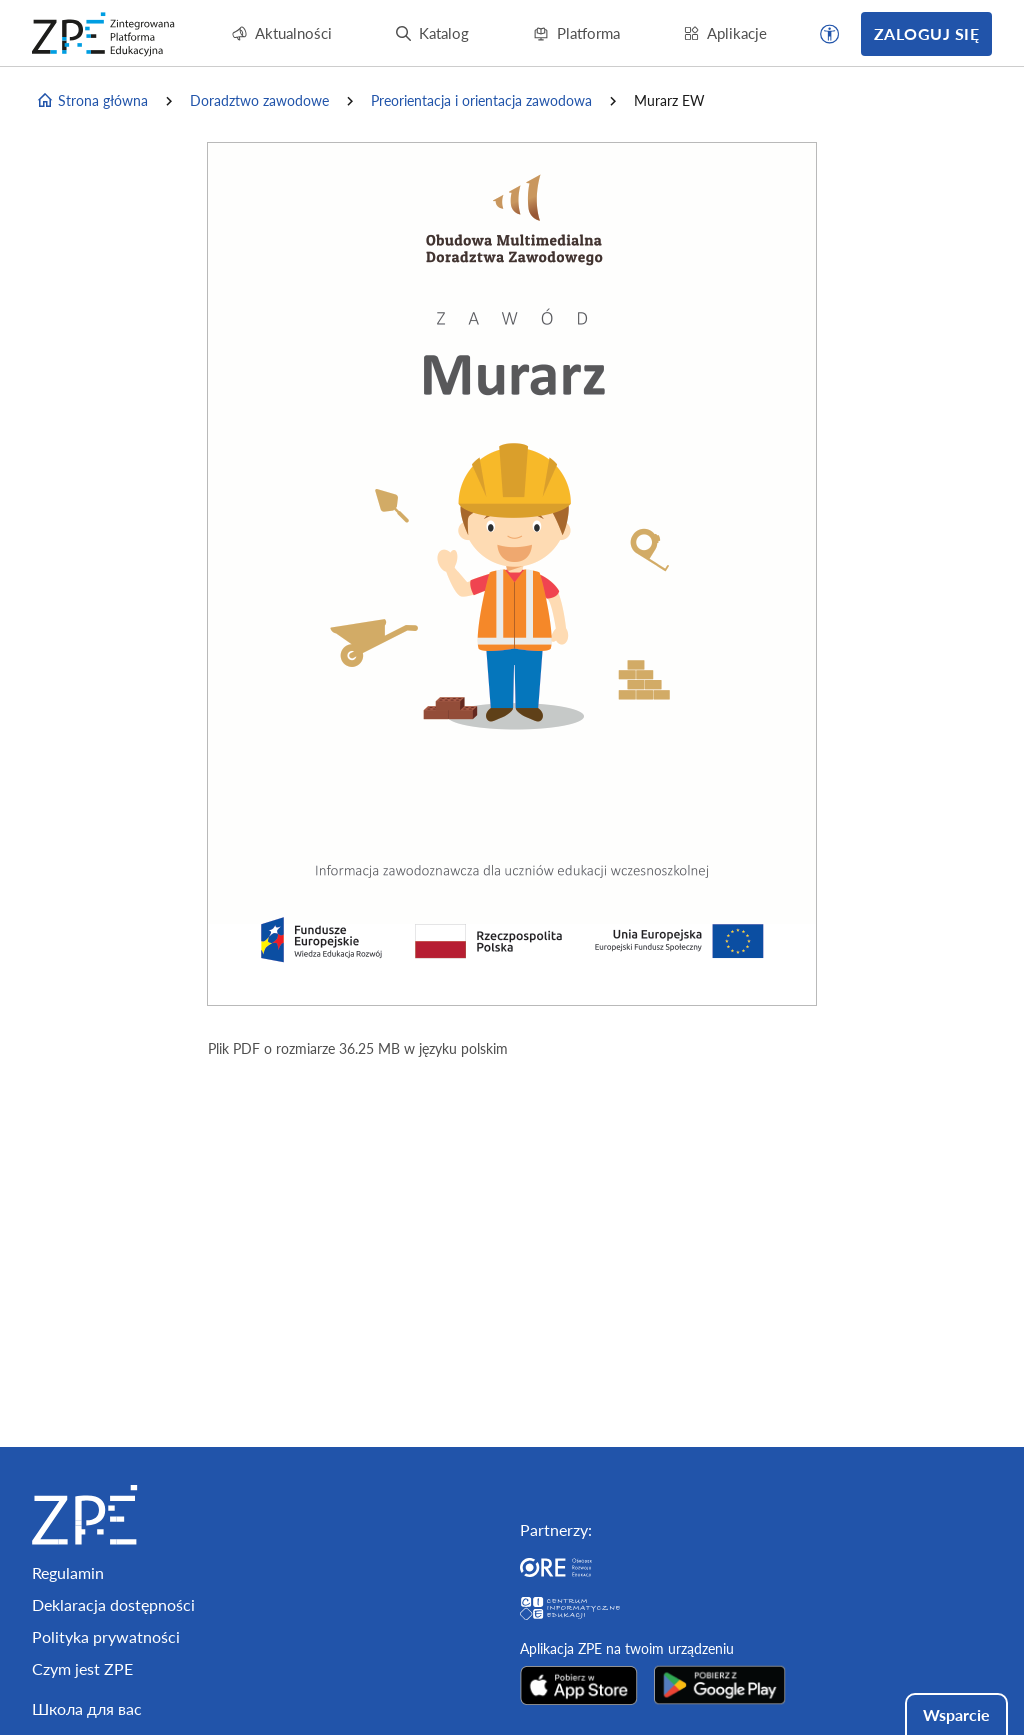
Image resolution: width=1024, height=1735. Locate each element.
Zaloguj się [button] (926, 33)
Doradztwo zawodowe (259, 100)
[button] (830, 34)
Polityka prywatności (106, 1636)
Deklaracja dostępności (113, 1604)
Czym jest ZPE (82, 1668)
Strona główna (92, 101)
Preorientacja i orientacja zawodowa (481, 100)
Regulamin (68, 1572)
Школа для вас (87, 1708)
